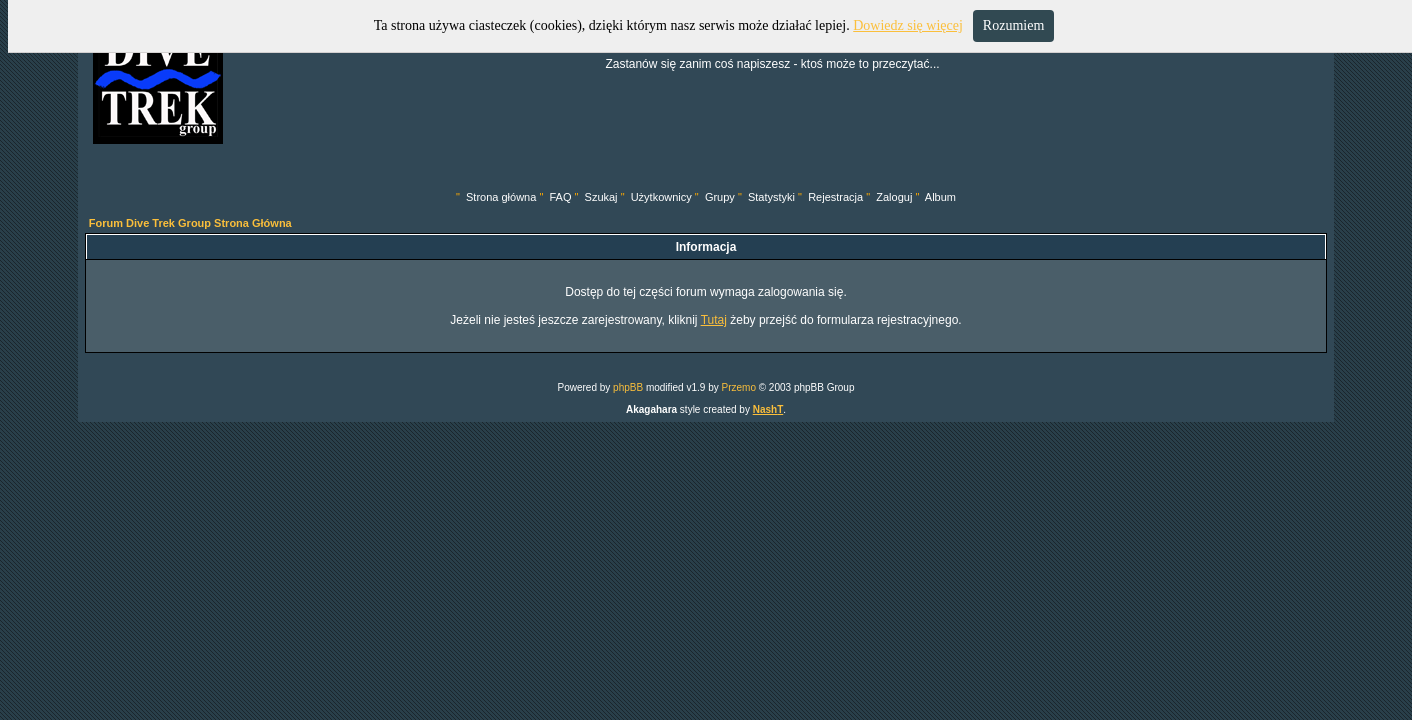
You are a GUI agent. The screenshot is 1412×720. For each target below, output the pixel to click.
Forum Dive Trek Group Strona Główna (190, 223)
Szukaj (601, 197)
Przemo (738, 387)
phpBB (628, 387)
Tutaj (714, 320)
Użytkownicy (661, 197)
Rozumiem (1013, 25)
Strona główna (501, 197)
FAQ (560, 197)
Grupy (720, 197)
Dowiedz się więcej (908, 25)
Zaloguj (894, 197)
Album (940, 197)
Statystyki (771, 197)
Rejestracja (835, 197)
